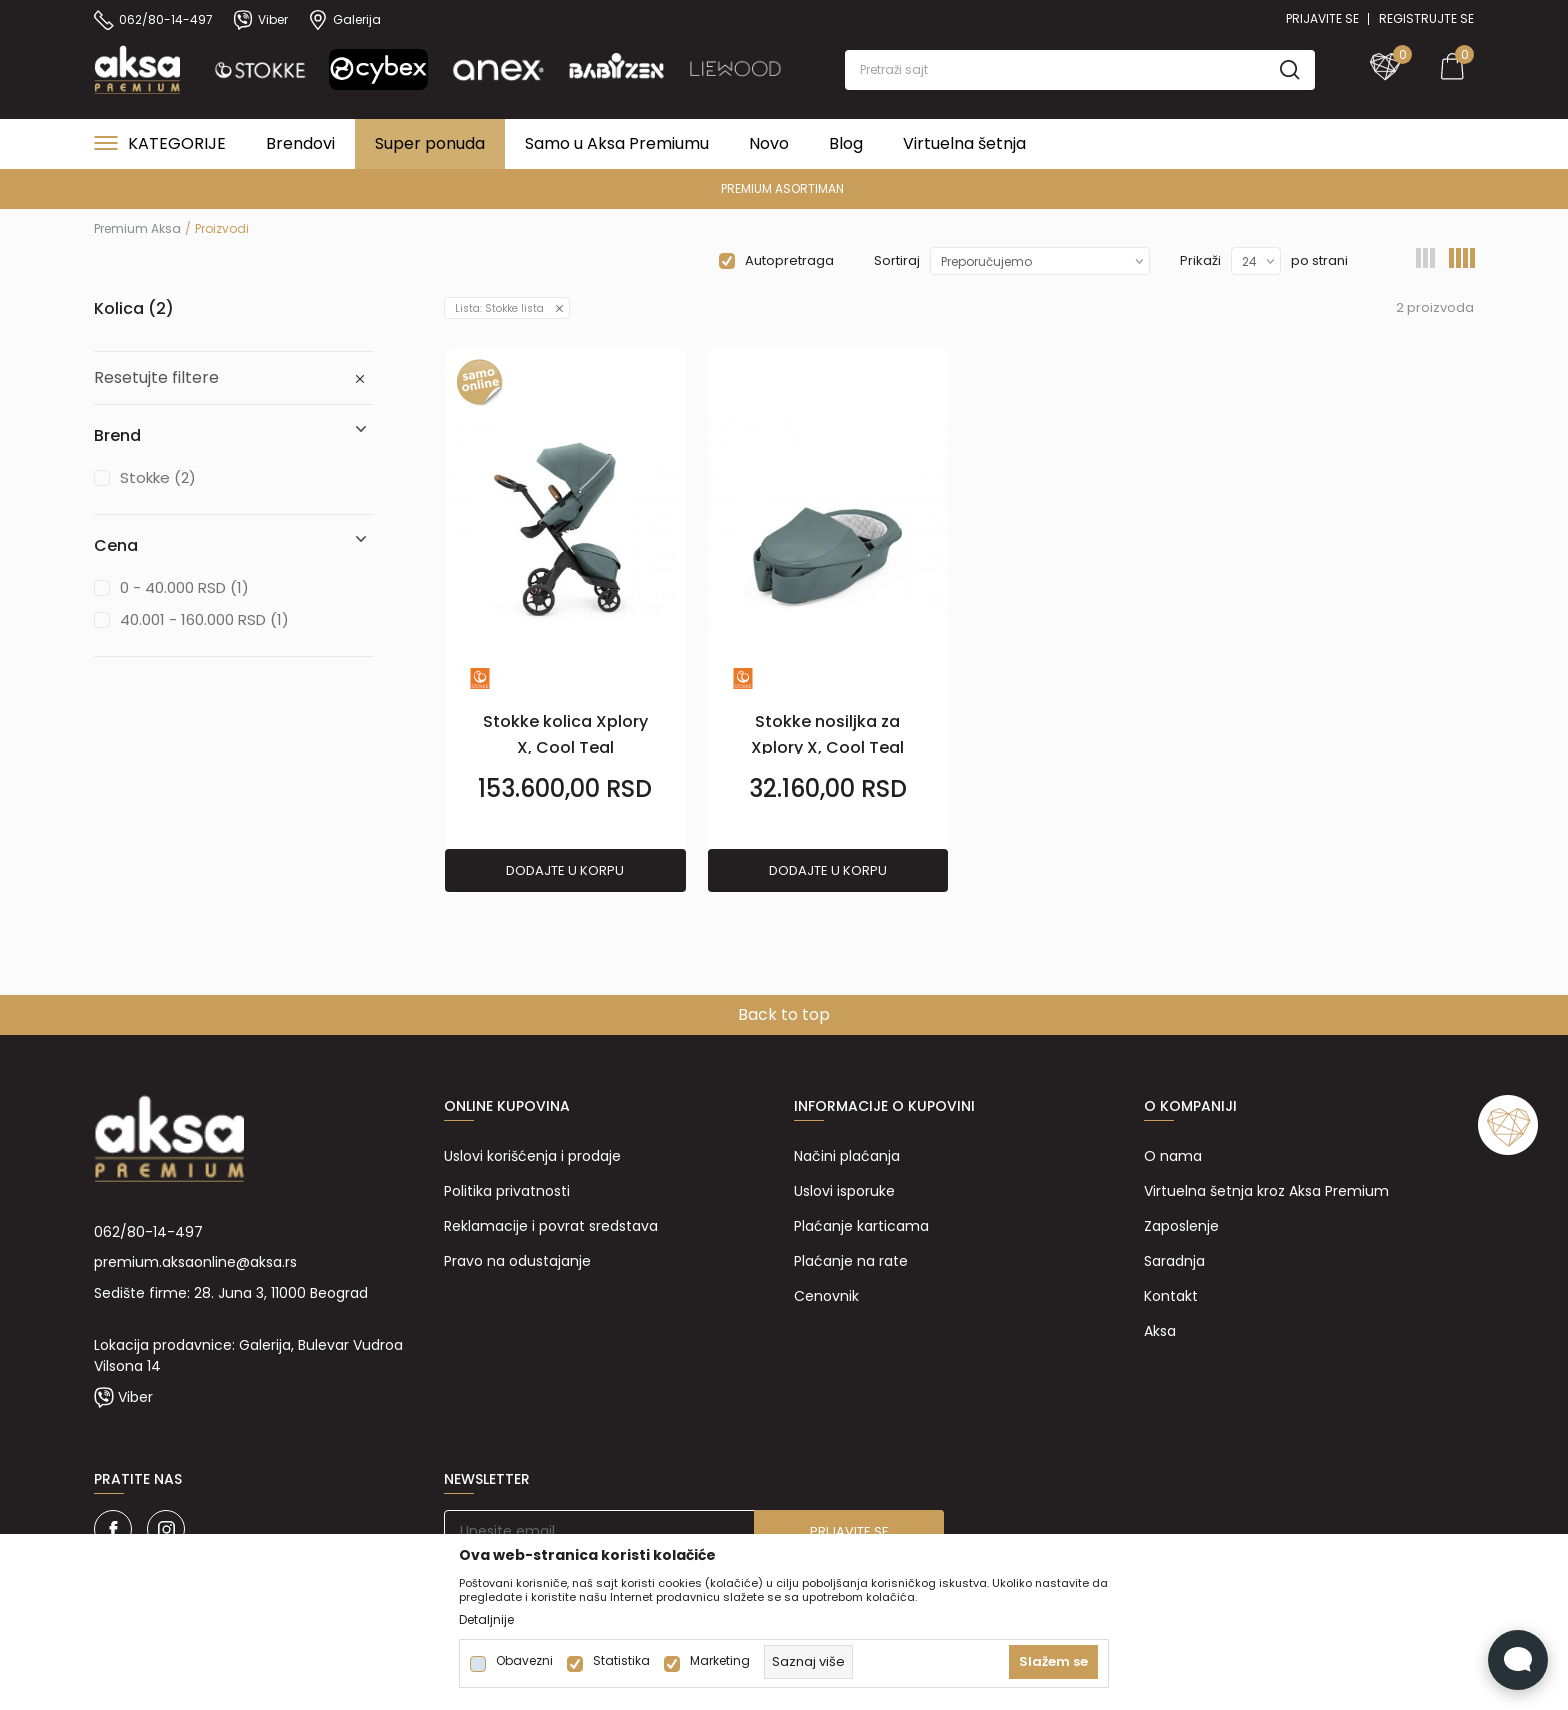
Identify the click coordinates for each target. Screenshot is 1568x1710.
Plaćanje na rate (851, 1261)
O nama (1173, 1156)
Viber (135, 1397)
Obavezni (524, 1661)
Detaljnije (486, 1620)
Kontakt (1171, 1296)
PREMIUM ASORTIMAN (782, 188)
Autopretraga (789, 260)
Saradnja (1174, 1261)
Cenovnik (826, 1296)
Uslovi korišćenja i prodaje (532, 1156)
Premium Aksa (137, 228)
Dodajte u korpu (565, 870)
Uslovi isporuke (844, 1191)
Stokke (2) (158, 477)
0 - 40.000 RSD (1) (184, 587)
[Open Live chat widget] (1518, 1660)
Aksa (1160, 1331)
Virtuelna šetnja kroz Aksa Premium (1266, 1191)
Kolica (134, 308)
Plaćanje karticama (861, 1226)
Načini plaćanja (847, 1156)
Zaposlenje (1181, 1226)
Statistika (621, 1661)
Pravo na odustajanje (517, 1261)
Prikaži (1200, 260)
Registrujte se (1426, 18)
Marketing (720, 1661)
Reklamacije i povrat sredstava (551, 1226)
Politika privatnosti (507, 1191)
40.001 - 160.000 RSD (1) (204, 619)
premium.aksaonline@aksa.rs (195, 1262)
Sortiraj (897, 260)
